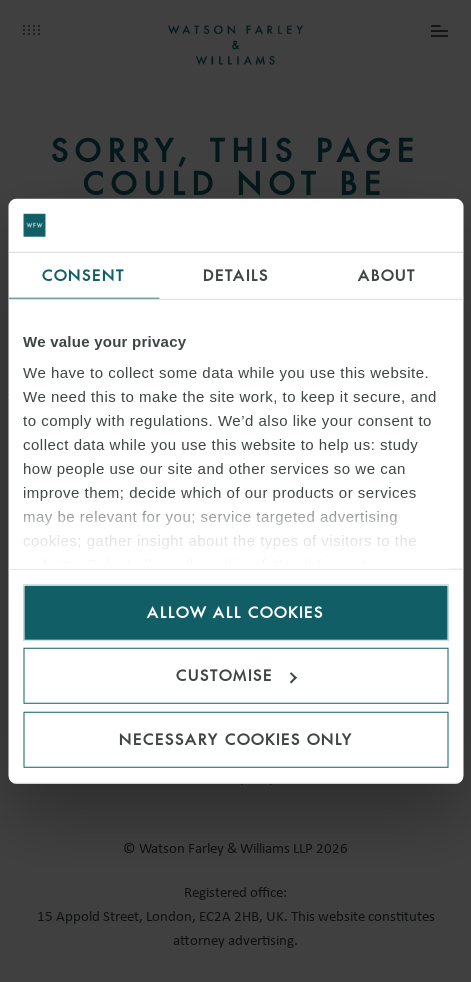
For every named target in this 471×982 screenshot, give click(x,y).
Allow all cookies (235, 611)
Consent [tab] (83, 274)
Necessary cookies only (236, 738)
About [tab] (387, 274)
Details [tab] (236, 274)
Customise (236, 675)
